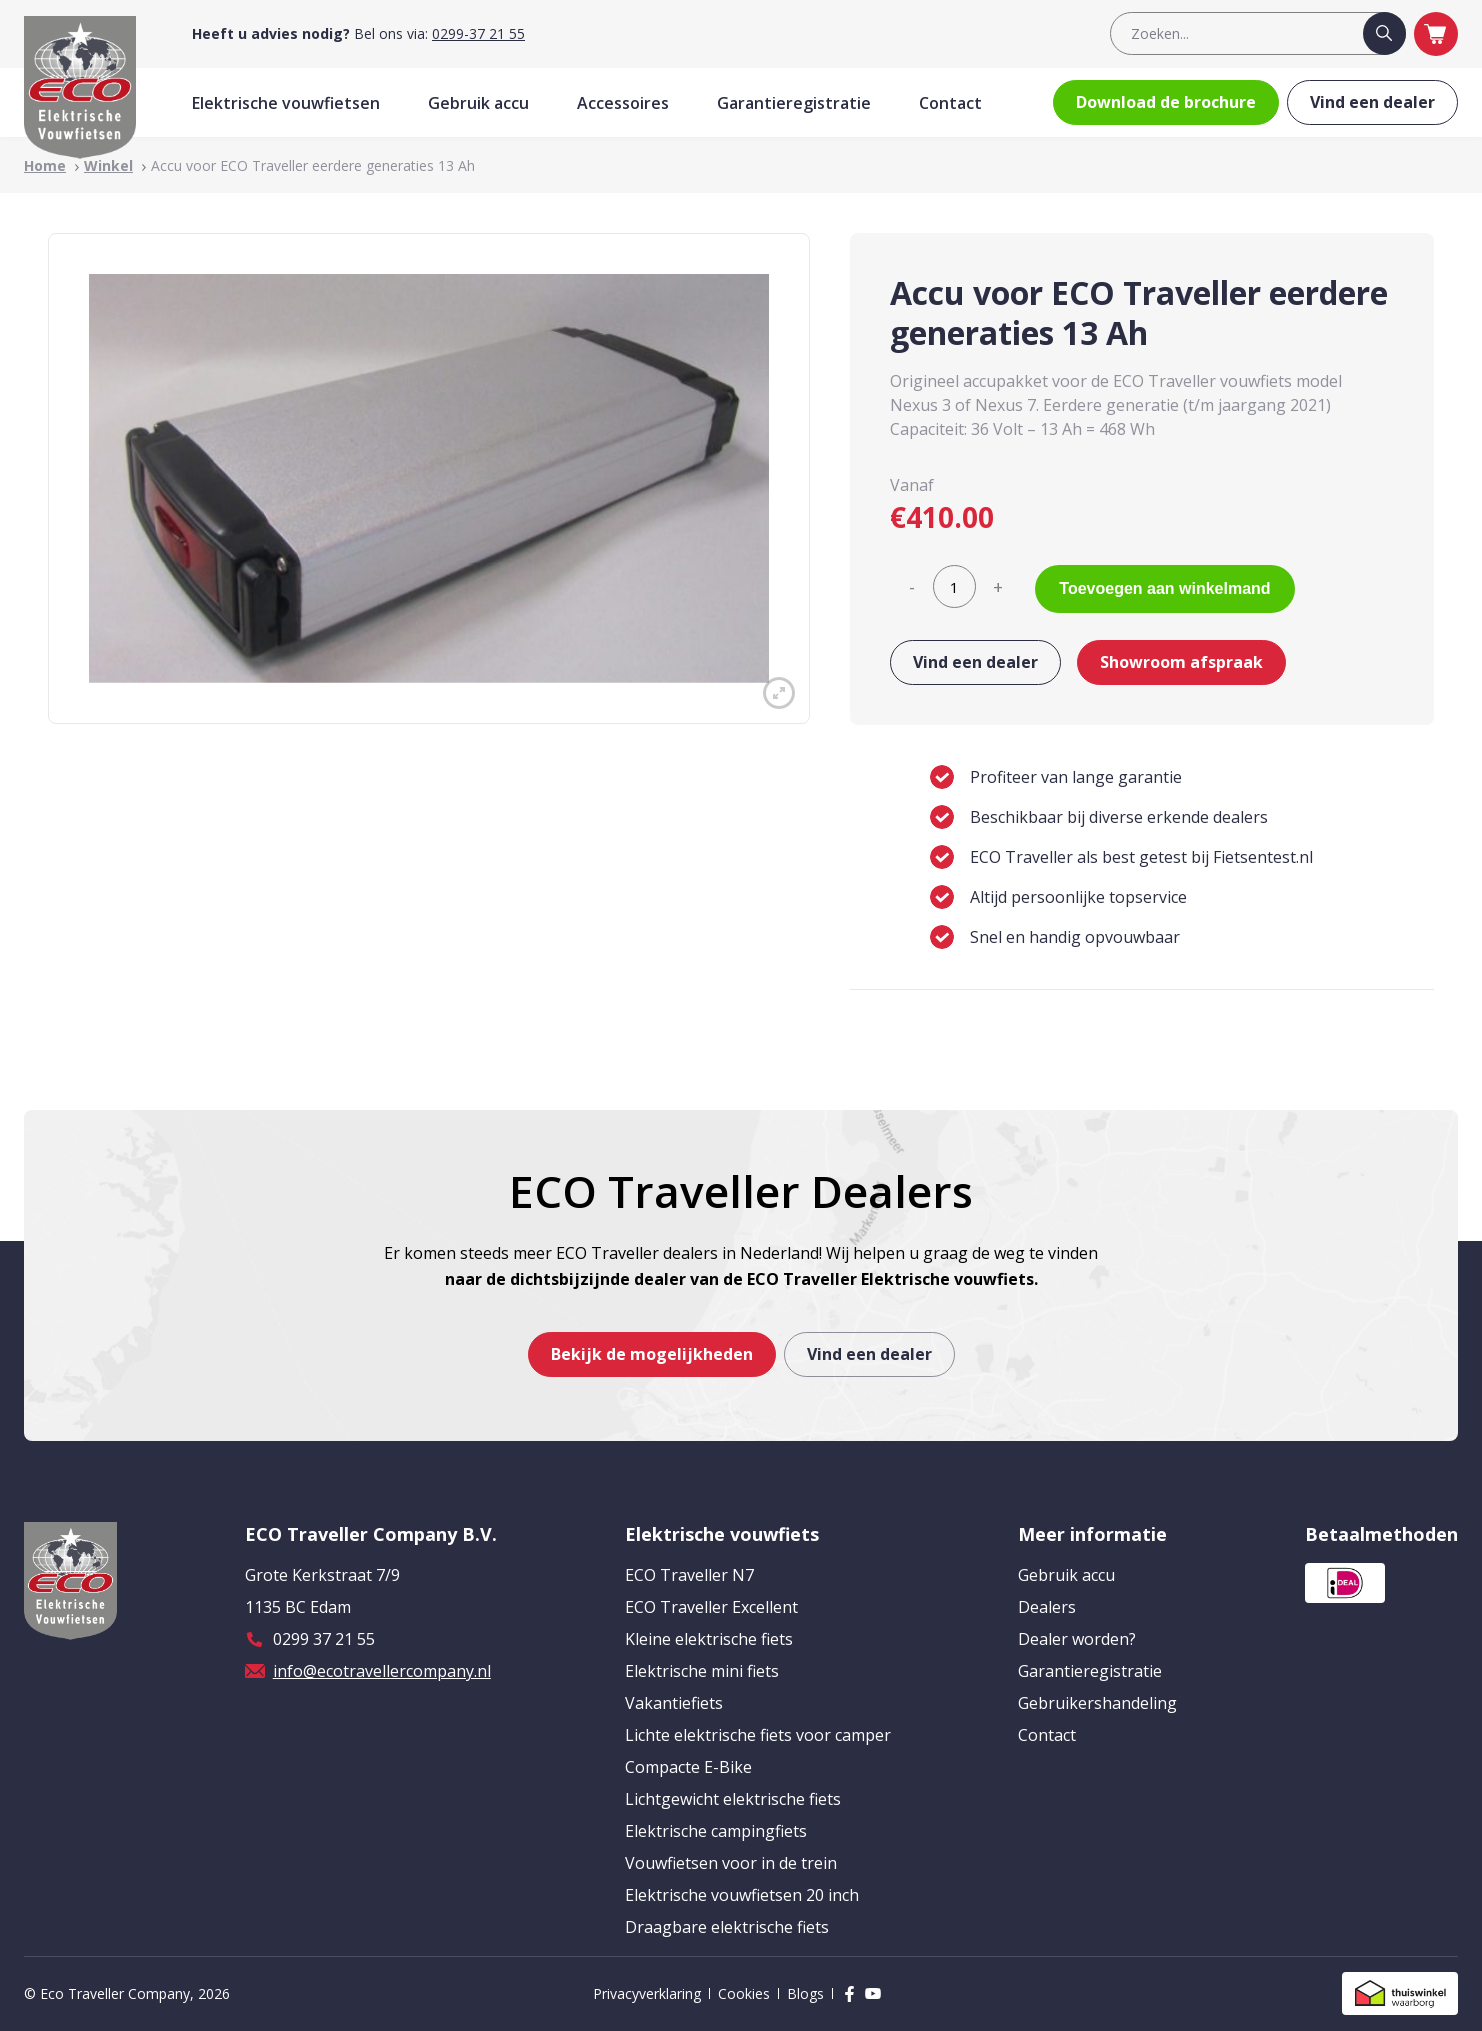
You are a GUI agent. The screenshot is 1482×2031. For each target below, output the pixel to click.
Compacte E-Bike (688, 1767)
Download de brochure (1166, 102)
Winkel (108, 165)
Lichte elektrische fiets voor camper (758, 1735)
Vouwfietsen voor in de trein (731, 1863)
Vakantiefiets (674, 1703)
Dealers (1047, 1607)
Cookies (744, 1993)
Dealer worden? (1077, 1639)
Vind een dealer (1372, 102)
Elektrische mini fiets (702, 1671)
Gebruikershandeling (1097, 1703)
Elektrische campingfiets (716, 1831)
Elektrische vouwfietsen (286, 103)
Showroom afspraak (1181, 662)
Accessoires (623, 103)
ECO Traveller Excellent (711, 1607)
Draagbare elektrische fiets (727, 1927)
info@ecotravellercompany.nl (382, 1671)
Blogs (805, 1993)
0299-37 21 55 (478, 33)
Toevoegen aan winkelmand (1164, 588)
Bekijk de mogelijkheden (652, 1354)
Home (45, 165)
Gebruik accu (478, 103)
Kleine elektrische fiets (709, 1639)
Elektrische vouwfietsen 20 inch (742, 1895)
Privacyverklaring (647, 1993)
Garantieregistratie (794, 103)
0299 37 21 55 (324, 1639)
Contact (950, 103)
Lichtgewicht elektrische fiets (733, 1799)
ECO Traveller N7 (689, 1575)
